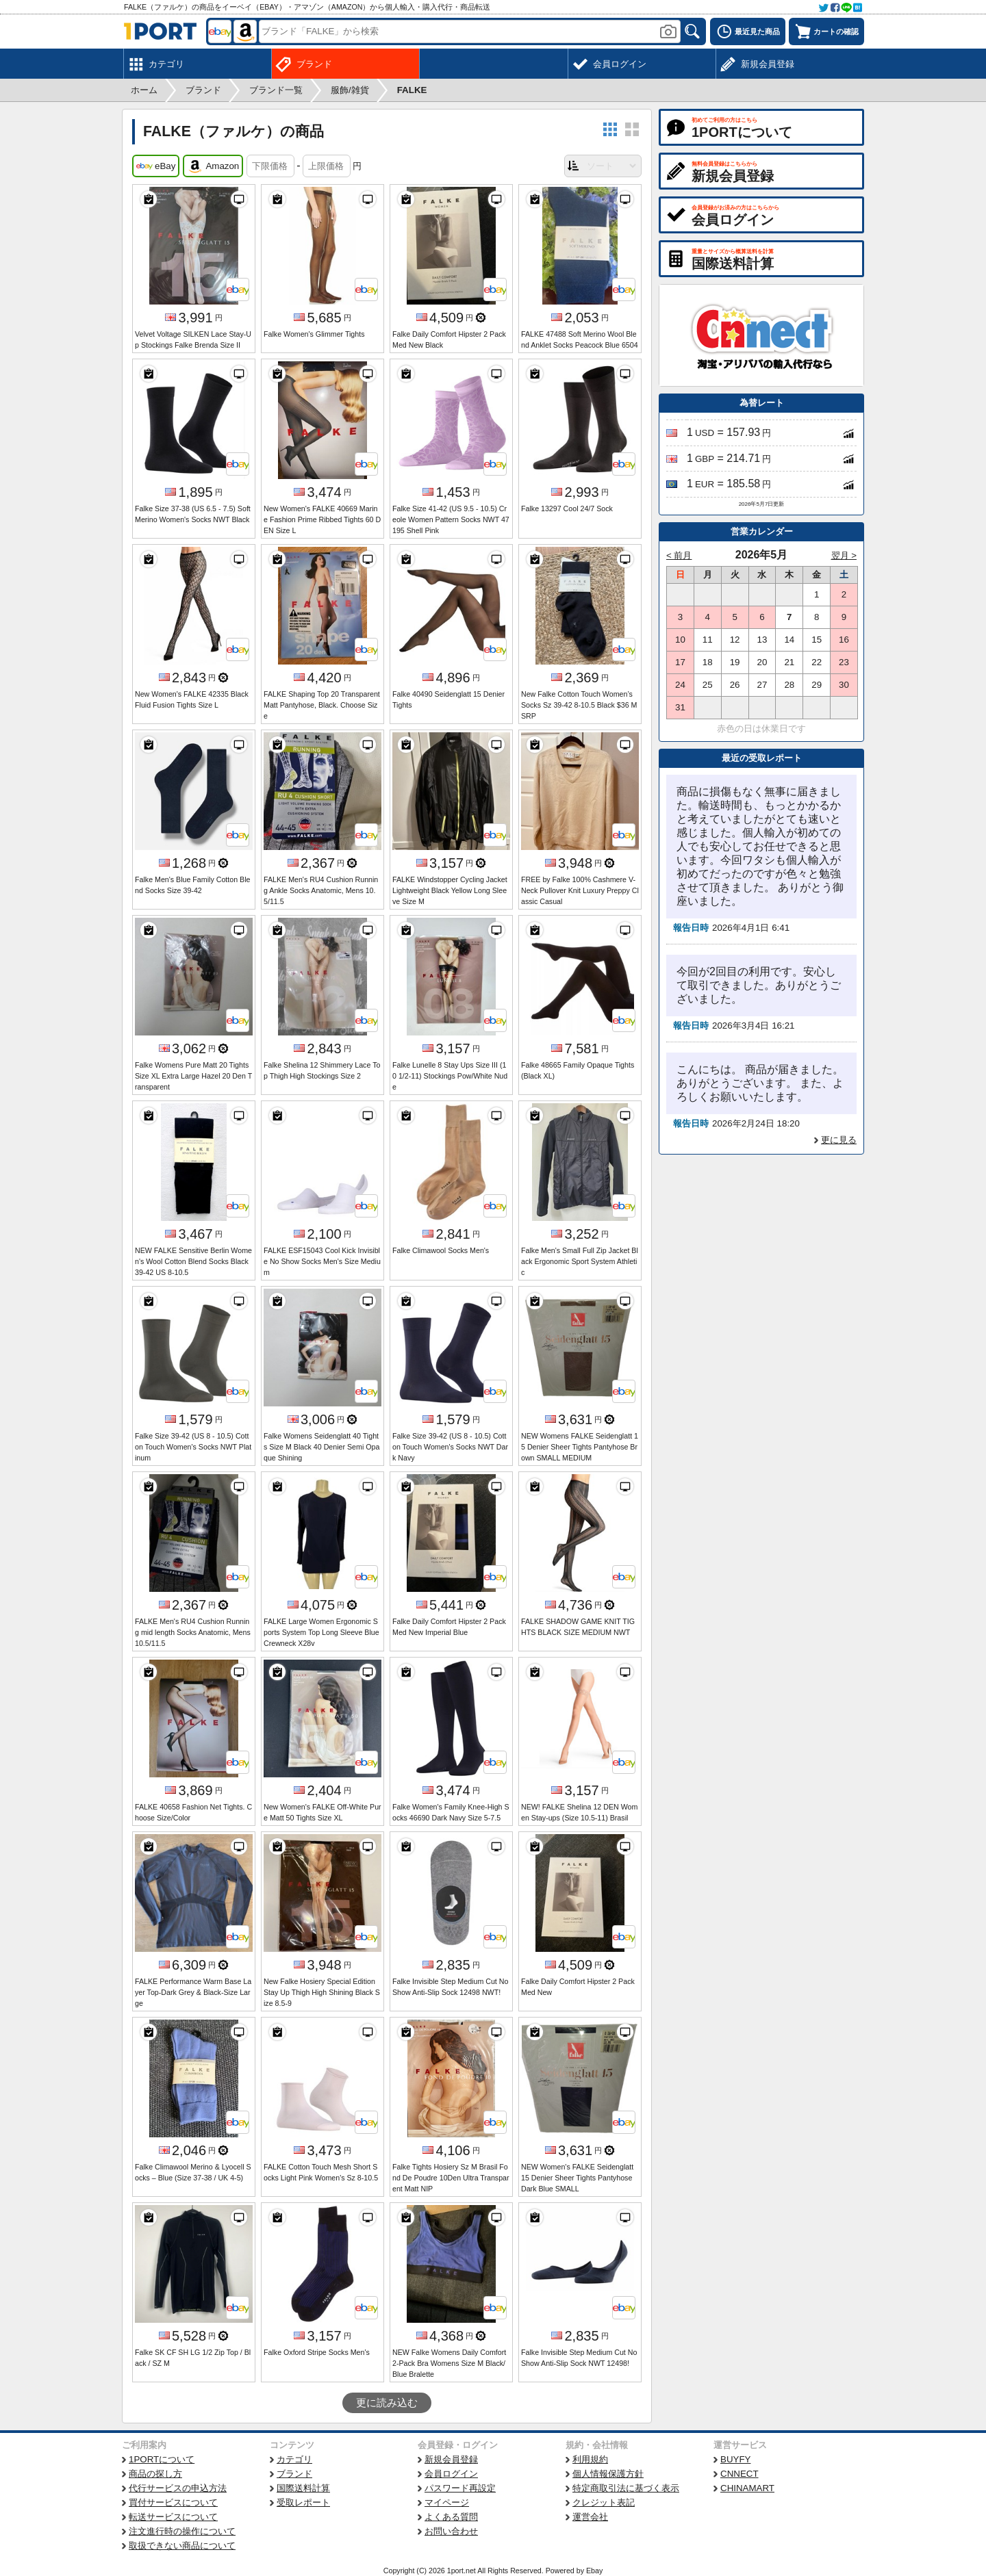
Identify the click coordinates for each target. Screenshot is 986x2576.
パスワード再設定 (460, 2488)
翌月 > (844, 555)
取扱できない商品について (182, 2545)
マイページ (447, 2502)
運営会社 (590, 2517)
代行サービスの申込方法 (178, 2488)
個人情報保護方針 (608, 2474)
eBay (155, 166)
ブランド (294, 2474)
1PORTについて (161, 2459)
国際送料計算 (303, 2488)
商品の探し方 (155, 2474)
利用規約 (590, 2459)
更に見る (839, 1140)
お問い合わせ (451, 2531)
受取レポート (303, 2502)
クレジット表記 (603, 2502)
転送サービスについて (173, 2517)
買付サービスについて (173, 2502)
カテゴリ (294, 2459)
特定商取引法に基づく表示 (625, 2488)
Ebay (594, 2570)
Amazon (213, 166)
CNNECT (739, 2474)
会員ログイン (451, 2474)
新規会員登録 (451, 2459)
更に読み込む (387, 2402)
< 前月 (679, 555)
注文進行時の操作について (182, 2531)
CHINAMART (747, 2488)
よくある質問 (451, 2517)
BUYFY (735, 2459)
